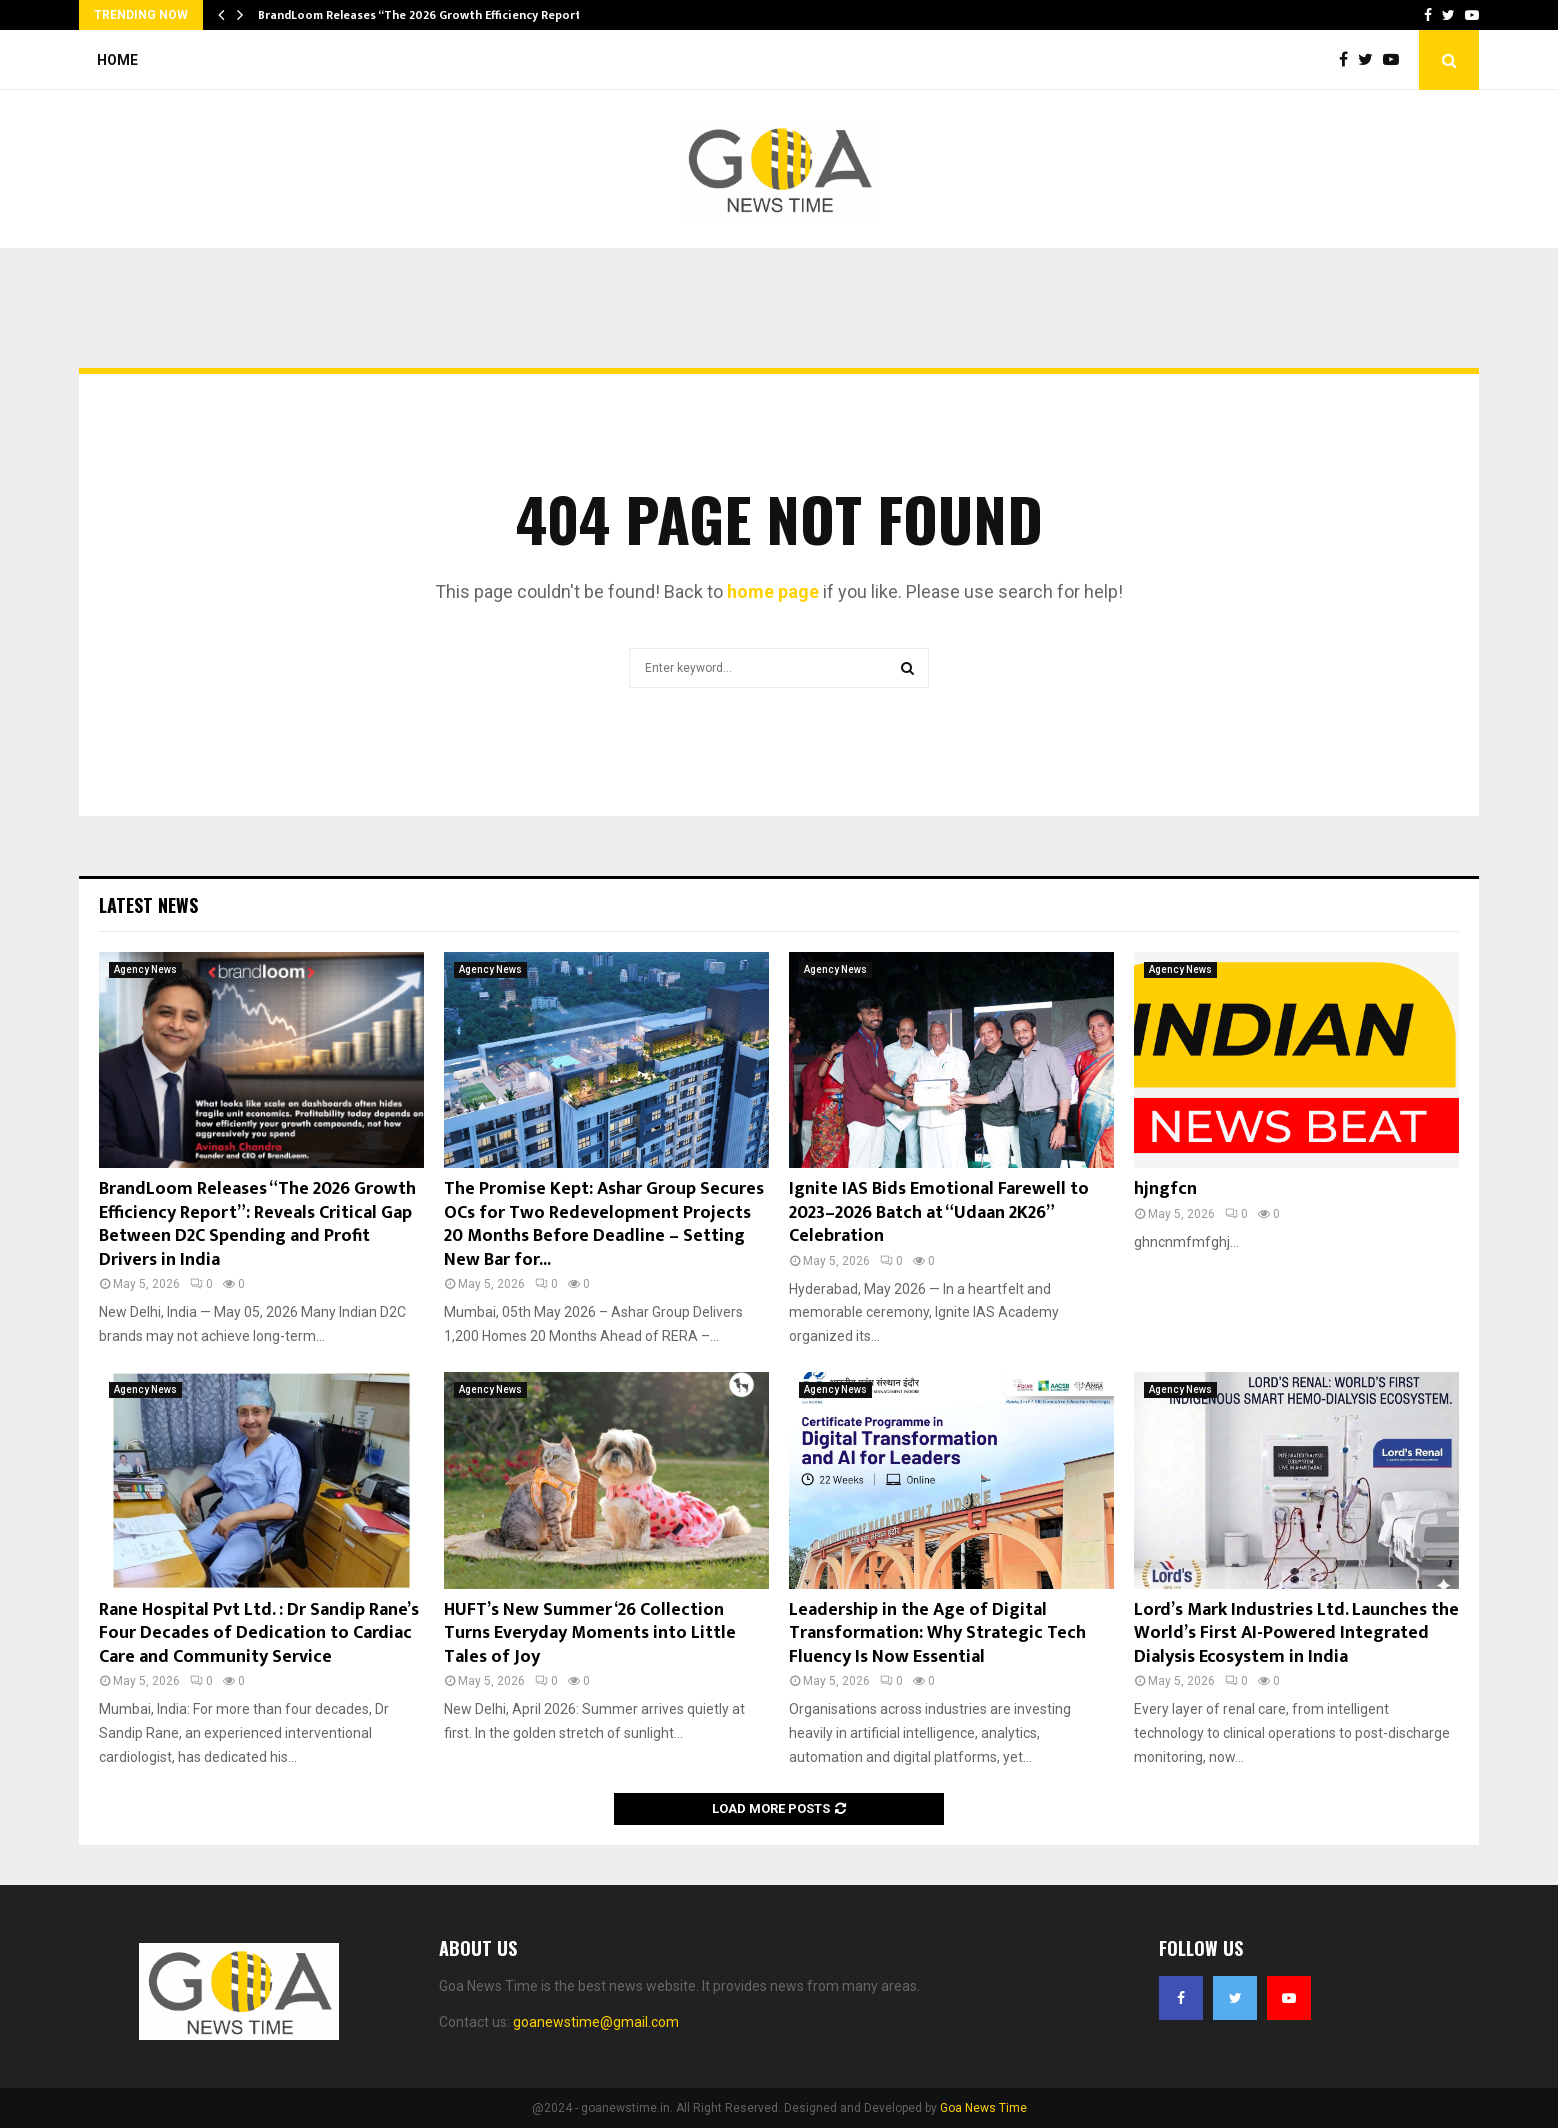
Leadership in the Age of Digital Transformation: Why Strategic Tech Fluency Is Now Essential (937, 1633)
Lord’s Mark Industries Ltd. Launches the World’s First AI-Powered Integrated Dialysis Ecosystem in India (1296, 1633)
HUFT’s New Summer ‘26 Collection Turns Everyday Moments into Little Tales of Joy (590, 1633)
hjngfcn (1165, 1189)
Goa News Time (983, 2108)
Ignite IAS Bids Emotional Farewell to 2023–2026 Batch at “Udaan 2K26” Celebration (939, 1212)
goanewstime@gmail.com (596, 2022)
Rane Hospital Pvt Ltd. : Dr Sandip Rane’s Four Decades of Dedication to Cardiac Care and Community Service (259, 1633)
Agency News (145, 969)
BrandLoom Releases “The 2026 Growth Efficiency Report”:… (429, 15)
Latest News (148, 905)
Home (117, 60)
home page (773, 591)
